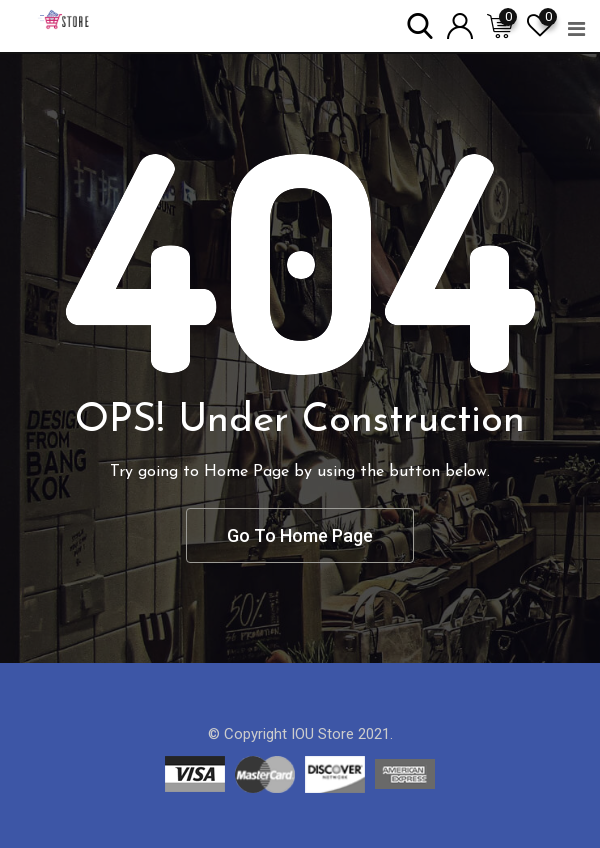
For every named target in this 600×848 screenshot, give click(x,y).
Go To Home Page (300, 535)
